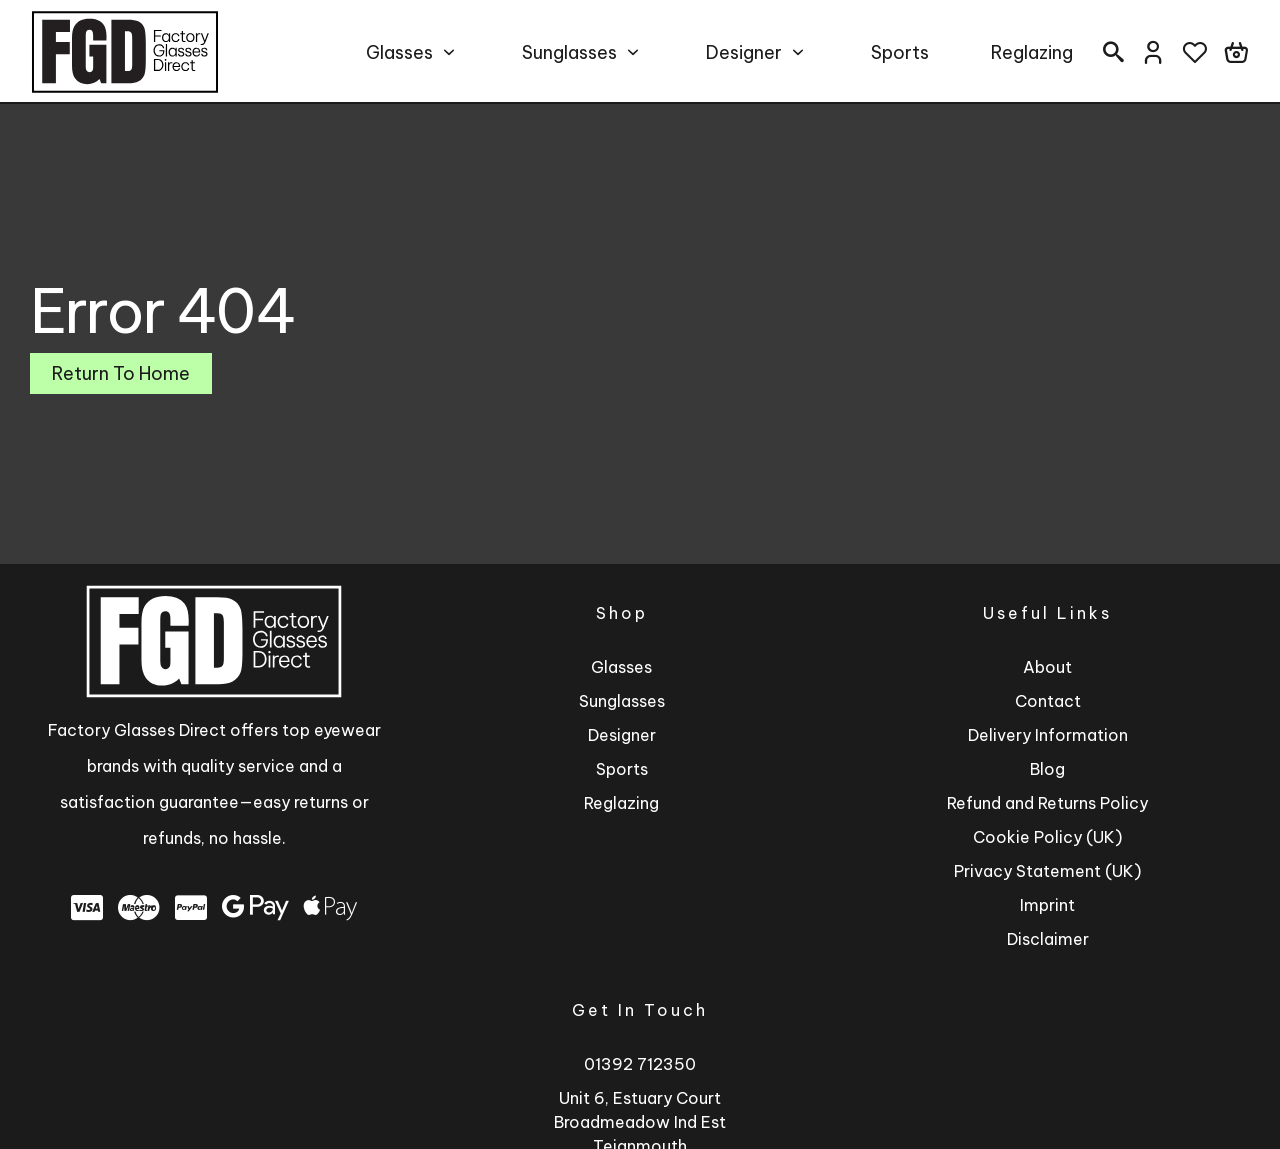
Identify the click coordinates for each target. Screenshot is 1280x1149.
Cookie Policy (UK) (1047, 837)
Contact (1048, 701)
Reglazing (1032, 52)
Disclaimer (1048, 939)
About (1047, 667)
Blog (1047, 769)
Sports (900, 52)
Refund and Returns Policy (1047, 803)
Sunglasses (569, 52)
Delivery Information (1048, 735)
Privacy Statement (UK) (1047, 871)
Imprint (1047, 905)
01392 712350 (640, 1064)
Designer (744, 52)
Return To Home (121, 373)
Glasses (399, 52)
